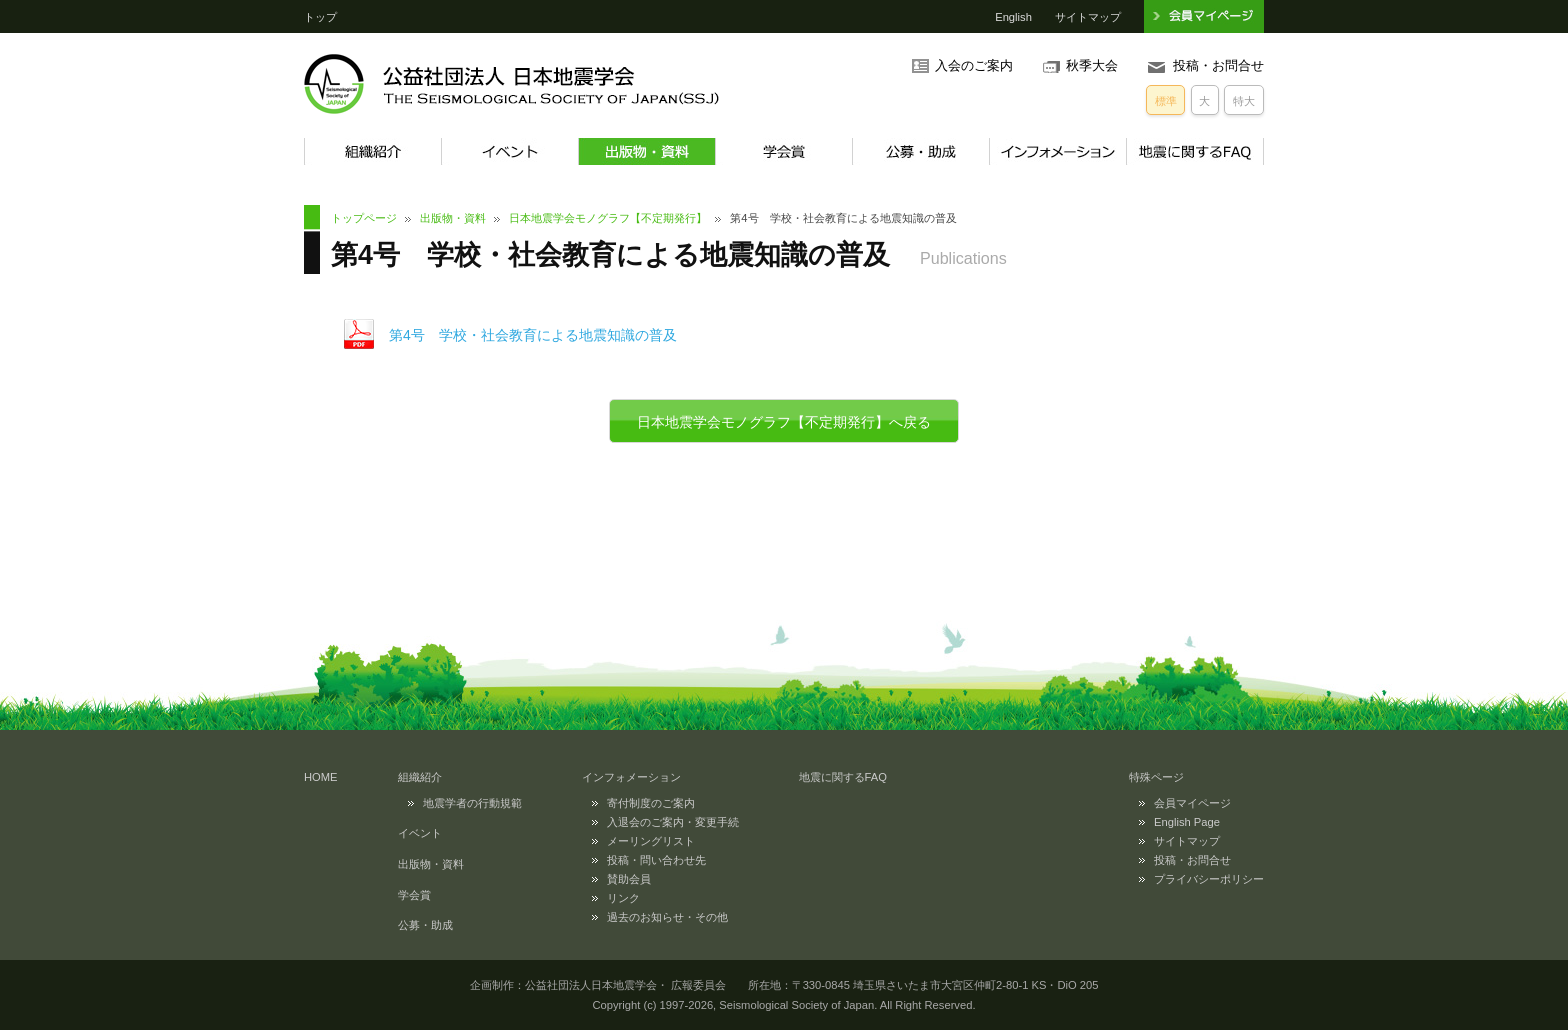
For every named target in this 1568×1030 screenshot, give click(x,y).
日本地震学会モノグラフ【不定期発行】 (608, 218)
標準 (1166, 101)
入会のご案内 (974, 66)
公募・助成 (920, 151)
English (1013, 17)
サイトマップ (1088, 17)
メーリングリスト (651, 841)
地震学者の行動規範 (472, 803)
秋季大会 (1092, 66)
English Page (1187, 822)
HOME (321, 777)
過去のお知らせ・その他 (667, 917)
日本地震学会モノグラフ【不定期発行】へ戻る (784, 422)
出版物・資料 (646, 151)
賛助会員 (629, 879)
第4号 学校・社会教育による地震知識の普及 (533, 335)
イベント (509, 151)
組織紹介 (372, 151)
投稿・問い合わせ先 (656, 860)
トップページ (364, 218)
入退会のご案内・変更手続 (673, 822)
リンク (623, 898)
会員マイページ (1192, 803)
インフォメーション (1057, 151)
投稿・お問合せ (1218, 66)
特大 (1244, 101)
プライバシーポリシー (1209, 879)
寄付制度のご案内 (651, 803)
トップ (320, 17)
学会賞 (783, 151)
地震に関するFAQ (1195, 151)
